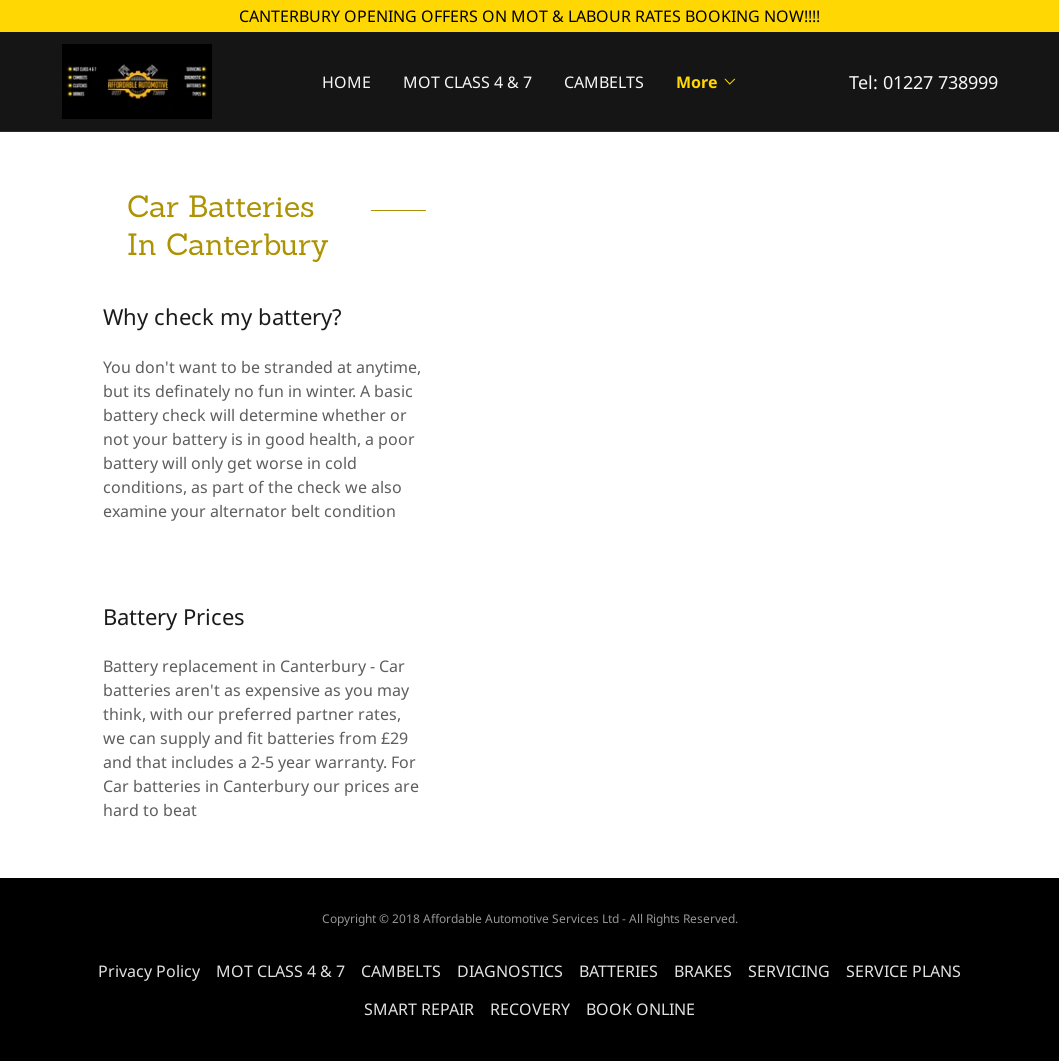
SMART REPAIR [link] (419, 1009)
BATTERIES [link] (618, 971)
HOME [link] (346, 82)
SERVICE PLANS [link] (903, 971)
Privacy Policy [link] (149, 971)
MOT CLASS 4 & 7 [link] (467, 82)
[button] (707, 82)
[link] (137, 80)
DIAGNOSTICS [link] (510, 971)
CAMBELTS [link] (604, 82)
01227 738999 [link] (940, 82)
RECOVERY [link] (530, 1009)
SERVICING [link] (789, 971)
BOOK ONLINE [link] (640, 1009)
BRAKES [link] (703, 971)
